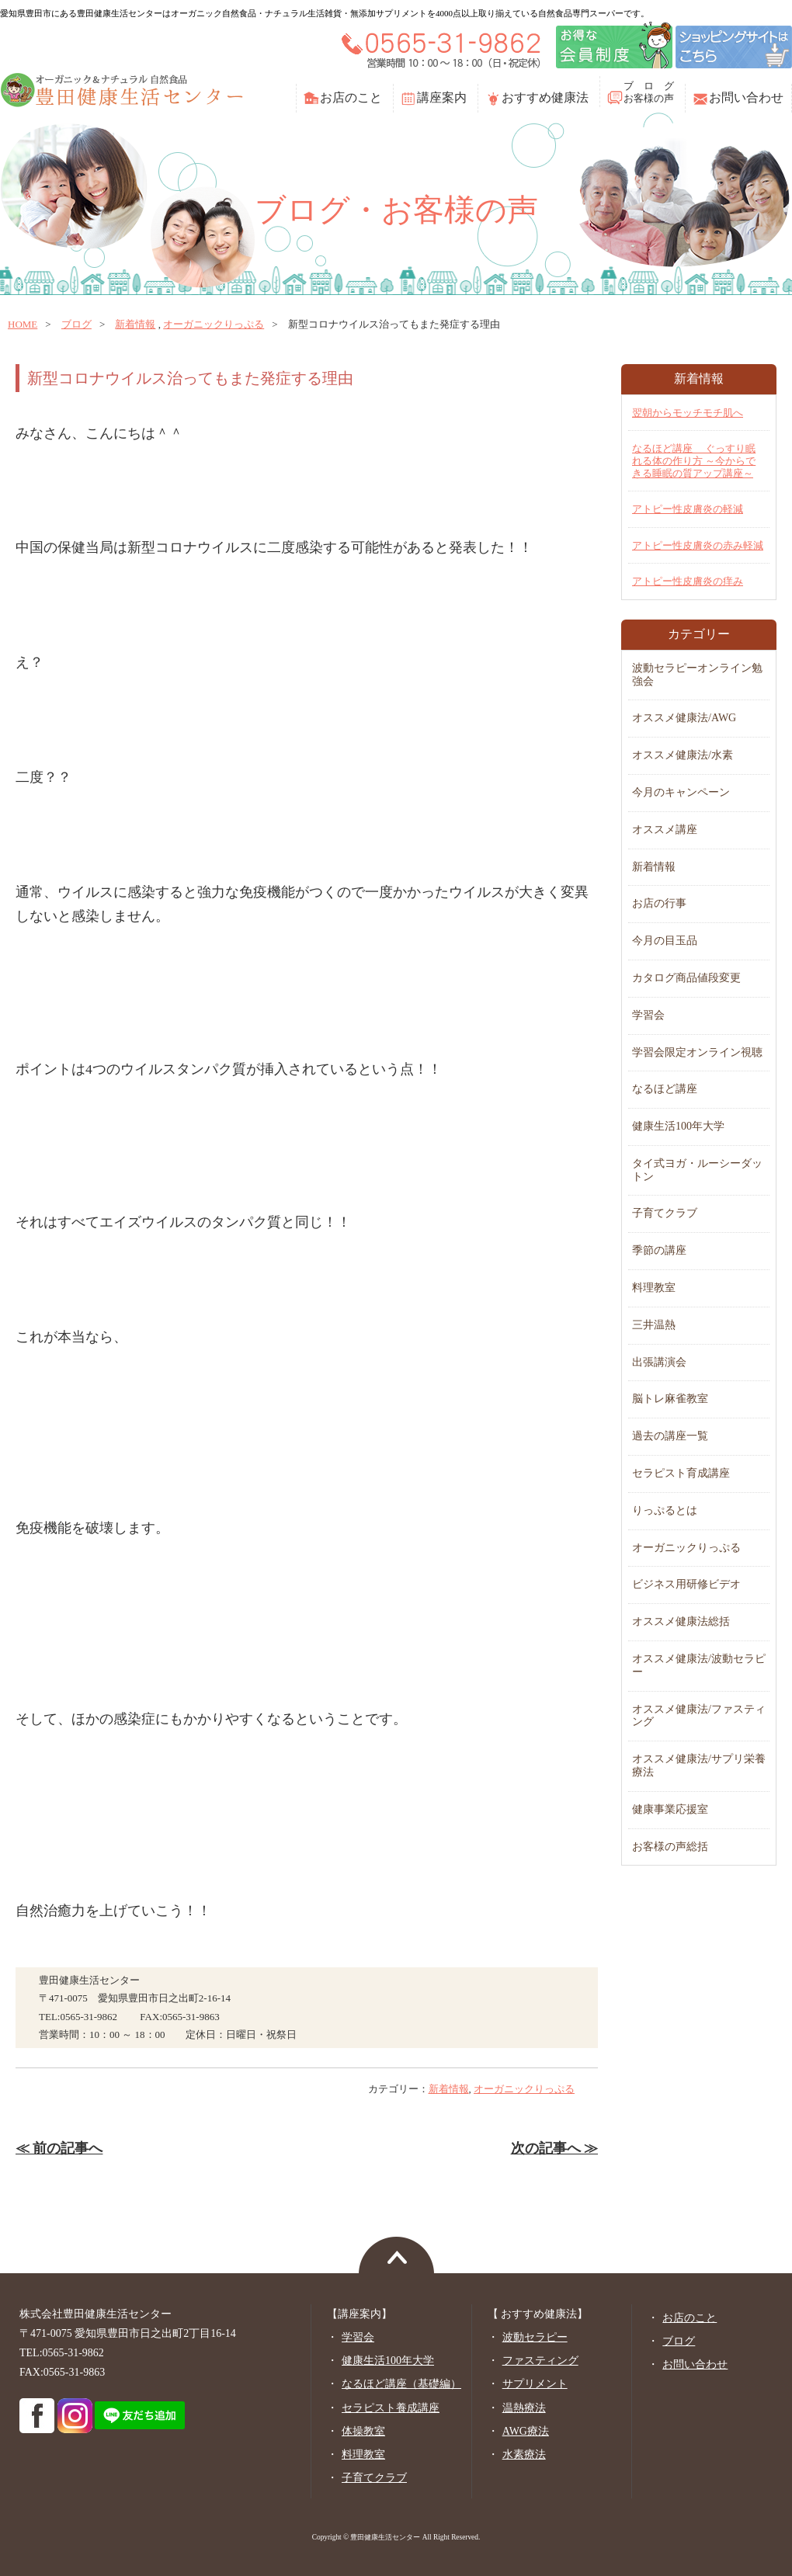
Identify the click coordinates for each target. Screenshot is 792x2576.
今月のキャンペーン (681, 792)
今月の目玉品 (664, 940)
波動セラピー (535, 2337)
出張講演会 (659, 1362)
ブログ (76, 324)
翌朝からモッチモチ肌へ (687, 412)
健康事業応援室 (670, 1809)
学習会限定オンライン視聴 (697, 1052)
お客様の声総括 (670, 1846)
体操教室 (363, 2431)
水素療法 (524, 2454)
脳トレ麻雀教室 (670, 1398)
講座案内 (442, 97)
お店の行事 (659, 903)
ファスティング (540, 2360)
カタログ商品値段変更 (686, 978)
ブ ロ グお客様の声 (649, 92)
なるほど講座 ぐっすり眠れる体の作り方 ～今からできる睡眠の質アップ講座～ (694, 460)
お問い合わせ (746, 97)
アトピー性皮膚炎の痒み (687, 581)
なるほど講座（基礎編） (401, 2384)
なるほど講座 (664, 1089)
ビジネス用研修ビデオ (686, 1584)
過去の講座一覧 (670, 1436)
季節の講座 (659, 1250)
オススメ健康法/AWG (684, 718)
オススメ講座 (664, 829)
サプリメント (535, 2384)
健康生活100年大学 (678, 1126)
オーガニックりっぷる (213, 324)
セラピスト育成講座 (681, 1473)
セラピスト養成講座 (390, 2408)
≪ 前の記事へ (59, 2148)
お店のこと (351, 97)
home (22, 324)
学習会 (648, 1015)
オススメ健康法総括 (681, 1621)
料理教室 (654, 1287)
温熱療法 (524, 2408)
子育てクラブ (664, 1213)
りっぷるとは (664, 1510)
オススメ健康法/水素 (682, 755)
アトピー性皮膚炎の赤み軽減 (697, 545)
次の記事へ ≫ (554, 2148)
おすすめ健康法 (545, 97)
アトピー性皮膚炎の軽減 (687, 509)
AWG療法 (525, 2431)
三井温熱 (654, 1325)
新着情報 (135, 324)
